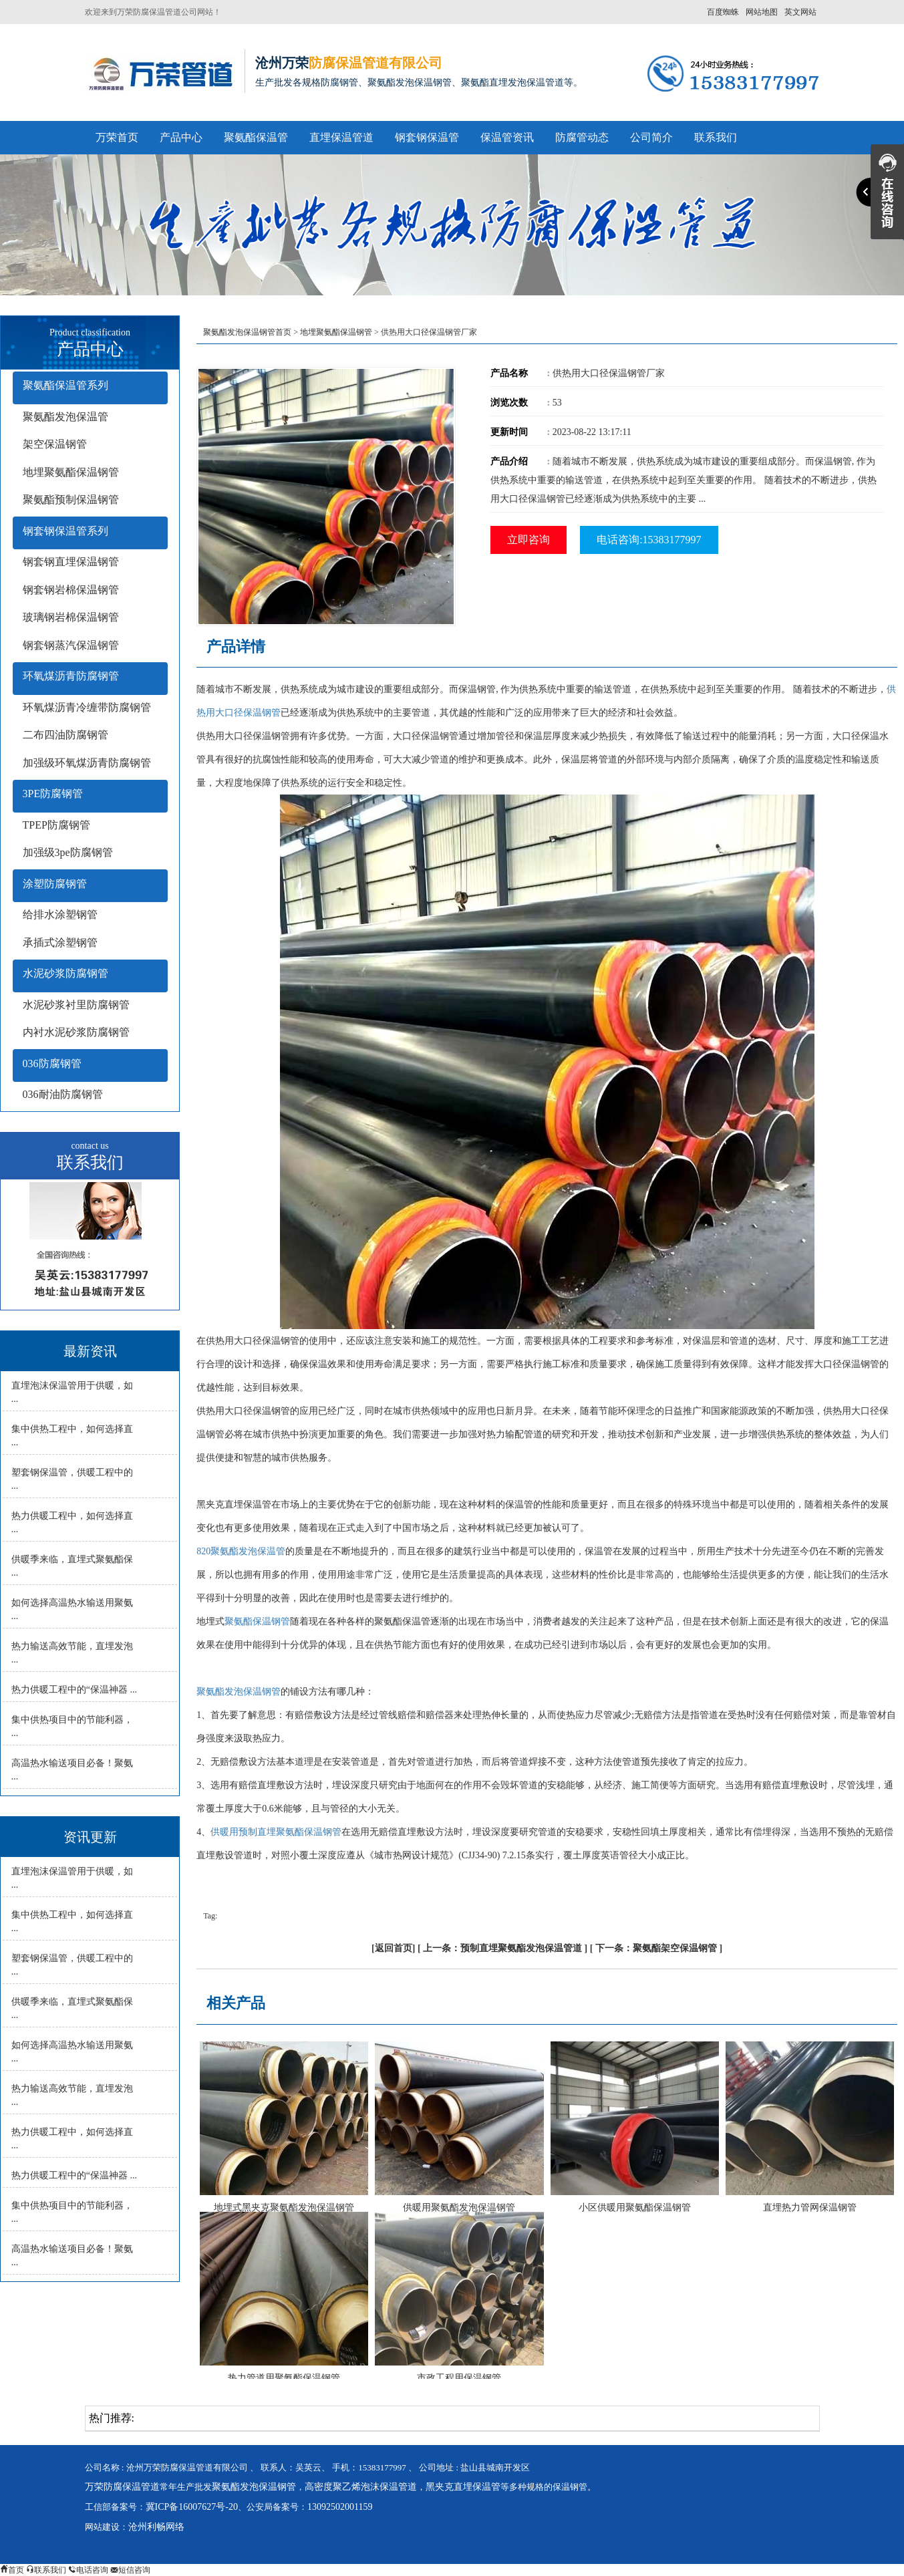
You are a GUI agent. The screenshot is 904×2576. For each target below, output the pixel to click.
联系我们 (715, 137)
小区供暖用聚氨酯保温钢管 (635, 2207)
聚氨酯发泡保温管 (65, 416)
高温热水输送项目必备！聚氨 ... (72, 1769)
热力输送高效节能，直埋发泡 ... (72, 1653)
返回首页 (393, 1948)
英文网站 (800, 12)
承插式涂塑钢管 (60, 942)
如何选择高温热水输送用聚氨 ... (72, 1609)
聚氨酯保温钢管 (257, 1621)
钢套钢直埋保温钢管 (71, 561)
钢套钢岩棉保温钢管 (71, 589)
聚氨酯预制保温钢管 (71, 499)
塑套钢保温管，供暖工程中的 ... (72, 1479)
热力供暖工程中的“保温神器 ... (74, 1690)
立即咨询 (528, 539)
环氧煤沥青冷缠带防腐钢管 (87, 707)
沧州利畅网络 (156, 2527)
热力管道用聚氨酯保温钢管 (284, 2378)
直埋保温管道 (341, 137)
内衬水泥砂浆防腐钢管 (76, 1032)
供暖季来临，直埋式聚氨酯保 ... (72, 1566)
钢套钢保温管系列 (65, 531)
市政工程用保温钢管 (459, 2378)
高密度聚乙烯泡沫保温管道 (361, 2487)
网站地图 (762, 12)
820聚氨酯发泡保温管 (240, 1551)
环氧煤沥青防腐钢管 (71, 676)
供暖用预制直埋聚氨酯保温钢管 (275, 1832)
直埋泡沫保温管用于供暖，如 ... (72, 1392)
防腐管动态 (582, 137)
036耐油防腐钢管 (63, 1094)
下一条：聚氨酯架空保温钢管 (656, 1948)
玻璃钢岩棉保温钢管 (71, 617)
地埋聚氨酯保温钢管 (71, 472)
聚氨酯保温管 (256, 137)
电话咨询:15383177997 (649, 539)
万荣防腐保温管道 (122, 2487)
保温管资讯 (507, 137)
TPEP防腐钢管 (56, 825)
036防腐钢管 (52, 1063)
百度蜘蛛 (723, 12)
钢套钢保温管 (427, 137)
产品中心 (181, 137)
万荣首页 (117, 137)
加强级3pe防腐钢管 (68, 852)
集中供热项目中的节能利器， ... (72, 1726)
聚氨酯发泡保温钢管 (238, 1692)
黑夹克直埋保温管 (463, 2487)
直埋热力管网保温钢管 (810, 2207)
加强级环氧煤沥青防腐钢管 (87, 762)
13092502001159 (339, 2507)
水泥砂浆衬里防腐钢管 (76, 1004)
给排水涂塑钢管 (60, 914)
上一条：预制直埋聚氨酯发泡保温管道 (502, 1948)
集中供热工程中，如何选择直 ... (72, 1435)
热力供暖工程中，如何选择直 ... (72, 1522)
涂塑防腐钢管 (55, 883)
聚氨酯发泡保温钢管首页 (247, 332)
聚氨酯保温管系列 (65, 385)
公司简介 (651, 137)
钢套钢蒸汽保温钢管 (71, 645)
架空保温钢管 (55, 444)
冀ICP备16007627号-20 (192, 2507)
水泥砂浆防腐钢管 (65, 973)
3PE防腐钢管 (53, 793)
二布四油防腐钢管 (65, 734)
